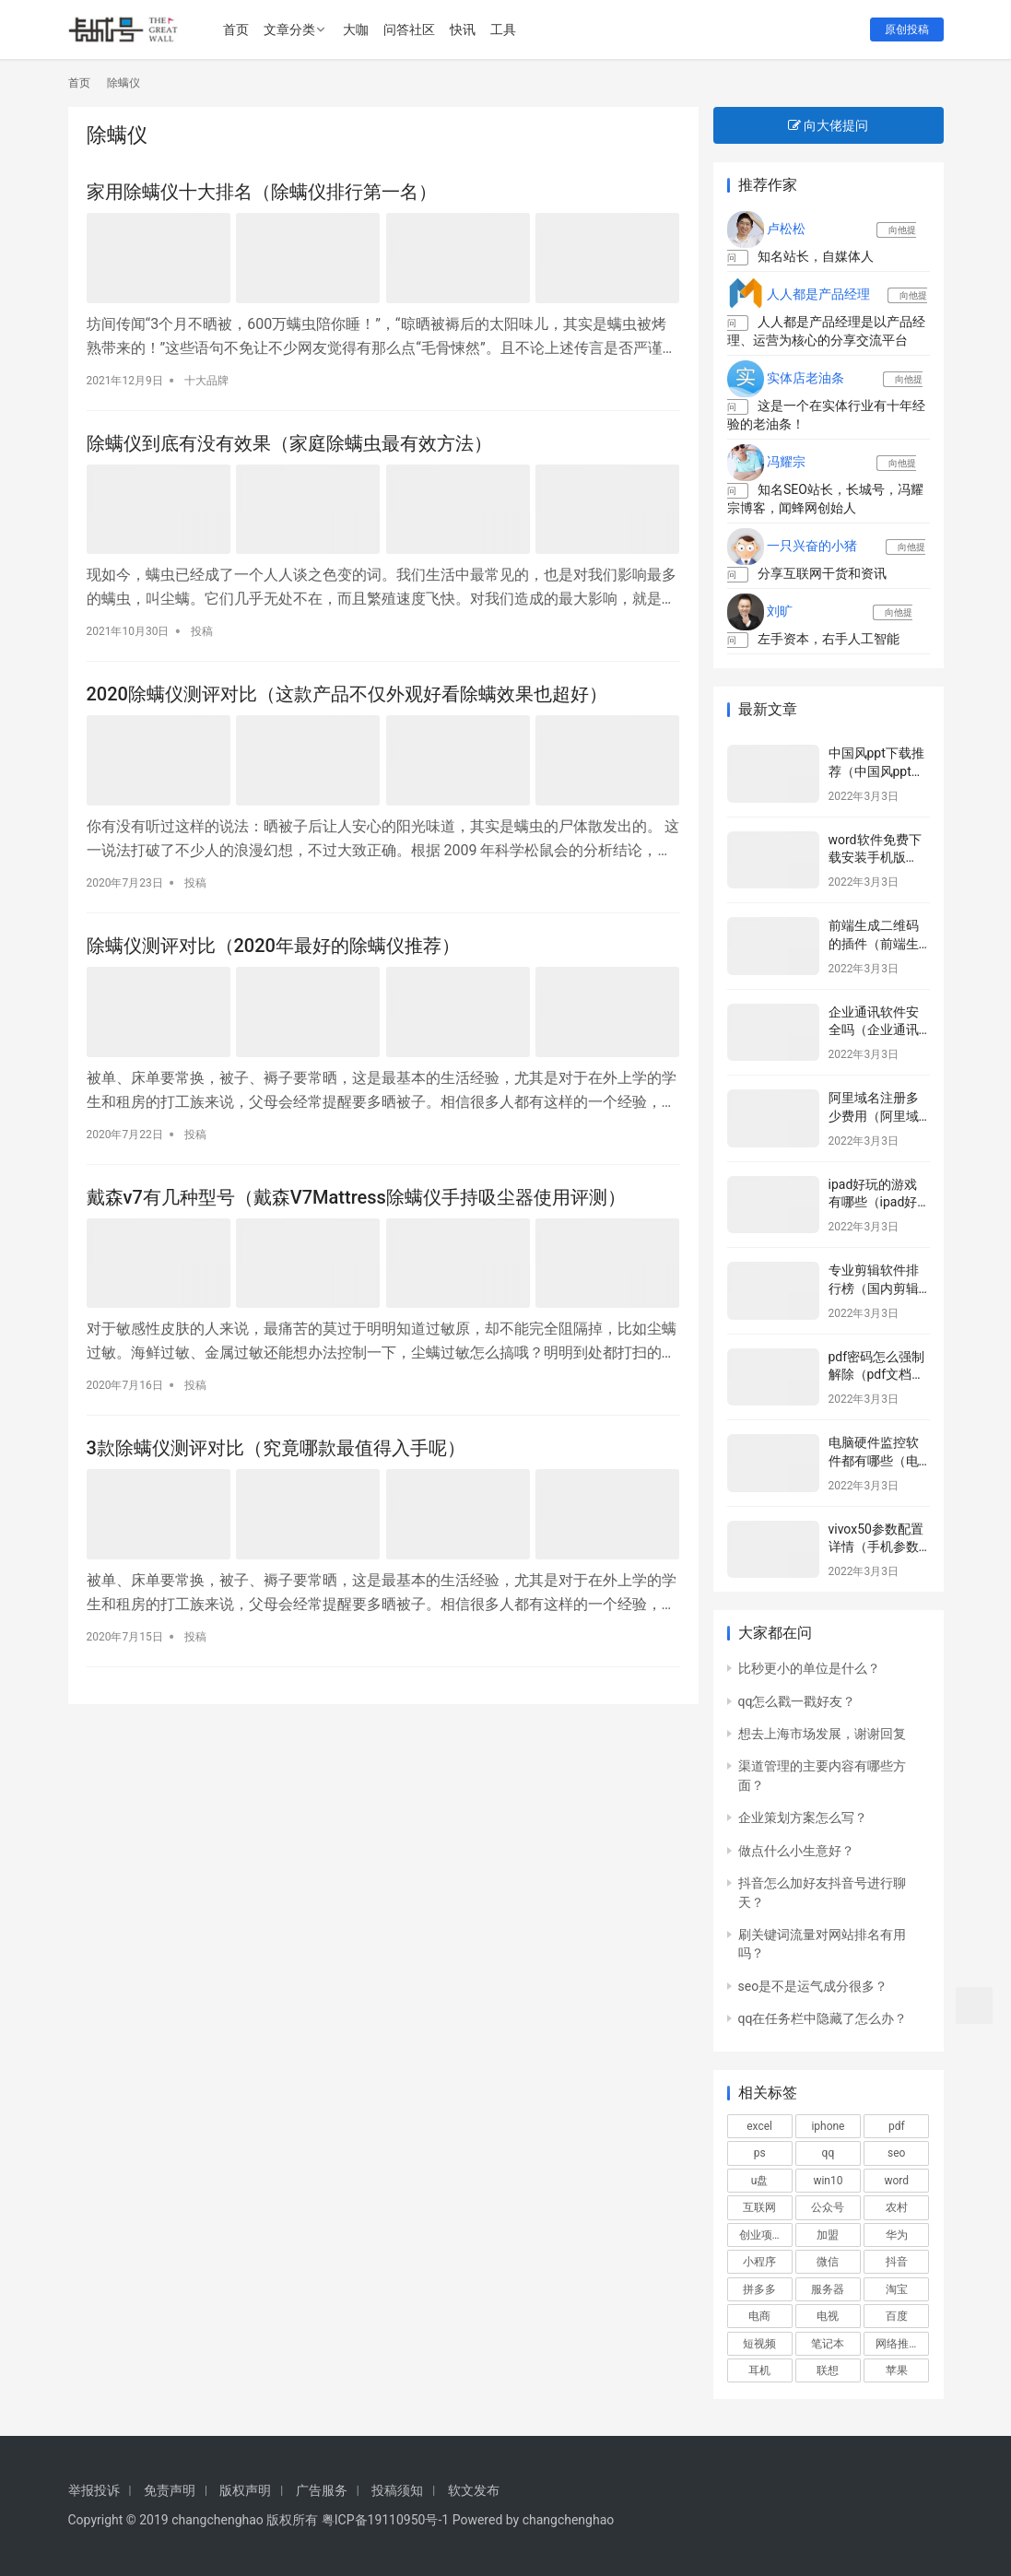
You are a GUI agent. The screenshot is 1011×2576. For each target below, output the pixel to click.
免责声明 (169, 2490)
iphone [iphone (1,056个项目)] (827, 2126)
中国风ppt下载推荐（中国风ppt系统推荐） (876, 771)
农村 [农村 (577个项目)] (897, 2207)
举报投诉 (94, 2490)
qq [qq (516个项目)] (828, 2153)
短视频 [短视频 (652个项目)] (759, 2343)
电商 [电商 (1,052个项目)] (759, 2316)
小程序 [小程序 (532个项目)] (759, 2261)
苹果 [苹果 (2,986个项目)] (897, 2370)
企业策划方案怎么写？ (802, 1817)
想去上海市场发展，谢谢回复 (822, 1733)
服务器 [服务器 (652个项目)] (827, 2289)
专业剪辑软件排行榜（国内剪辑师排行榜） (874, 1288)
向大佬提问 (828, 125)
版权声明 (245, 2490)
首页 (236, 29)
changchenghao (569, 2519)
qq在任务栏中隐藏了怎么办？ (823, 2018)
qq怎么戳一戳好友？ (797, 1701)
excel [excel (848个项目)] (759, 2126)
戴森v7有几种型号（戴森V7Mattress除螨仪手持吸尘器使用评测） (356, 1197)
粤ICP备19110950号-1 (385, 2519)
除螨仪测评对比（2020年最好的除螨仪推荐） (273, 946)
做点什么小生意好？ (796, 1850)
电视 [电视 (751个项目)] (828, 2316)
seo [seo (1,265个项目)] (896, 2153)
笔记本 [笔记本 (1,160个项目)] (827, 2343)
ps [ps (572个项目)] (760, 2153)
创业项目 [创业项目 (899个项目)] (761, 2235)
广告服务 (321, 2490)
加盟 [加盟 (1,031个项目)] (828, 2235)
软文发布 (474, 2490)
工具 (503, 29)
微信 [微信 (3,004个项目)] (828, 2261)
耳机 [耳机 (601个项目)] (759, 2370)
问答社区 (409, 29)
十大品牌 (206, 380)
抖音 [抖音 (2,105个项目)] (897, 2261)
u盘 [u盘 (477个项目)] (760, 2180)
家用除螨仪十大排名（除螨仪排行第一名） (262, 192)
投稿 (202, 631)
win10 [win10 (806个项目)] (827, 2180)
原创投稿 (907, 29)
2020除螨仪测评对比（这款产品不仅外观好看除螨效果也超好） (347, 694)
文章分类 (289, 29)
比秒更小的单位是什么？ (809, 1668)
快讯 (463, 29)
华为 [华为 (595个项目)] (897, 2235)
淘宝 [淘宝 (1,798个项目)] (897, 2289)
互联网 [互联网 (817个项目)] (759, 2207)
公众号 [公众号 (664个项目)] (827, 2207)
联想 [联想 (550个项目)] (828, 2370)
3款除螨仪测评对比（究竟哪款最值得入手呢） (276, 1448)
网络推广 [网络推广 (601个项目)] (898, 2343)
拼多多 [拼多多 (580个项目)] (759, 2289)
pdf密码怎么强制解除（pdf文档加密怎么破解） (877, 1374)
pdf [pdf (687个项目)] (896, 2126)
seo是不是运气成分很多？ (813, 1986)
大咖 (356, 29)
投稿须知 (397, 2490)
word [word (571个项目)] (896, 2180)
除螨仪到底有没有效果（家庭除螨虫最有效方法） (289, 443)
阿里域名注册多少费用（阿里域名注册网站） (874, 1115)
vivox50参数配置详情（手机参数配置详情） (876, 1547)
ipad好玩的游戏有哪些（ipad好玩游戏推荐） (873, 1202)
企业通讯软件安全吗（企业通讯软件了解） (874, 1030)
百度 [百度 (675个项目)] (897, 2316)
